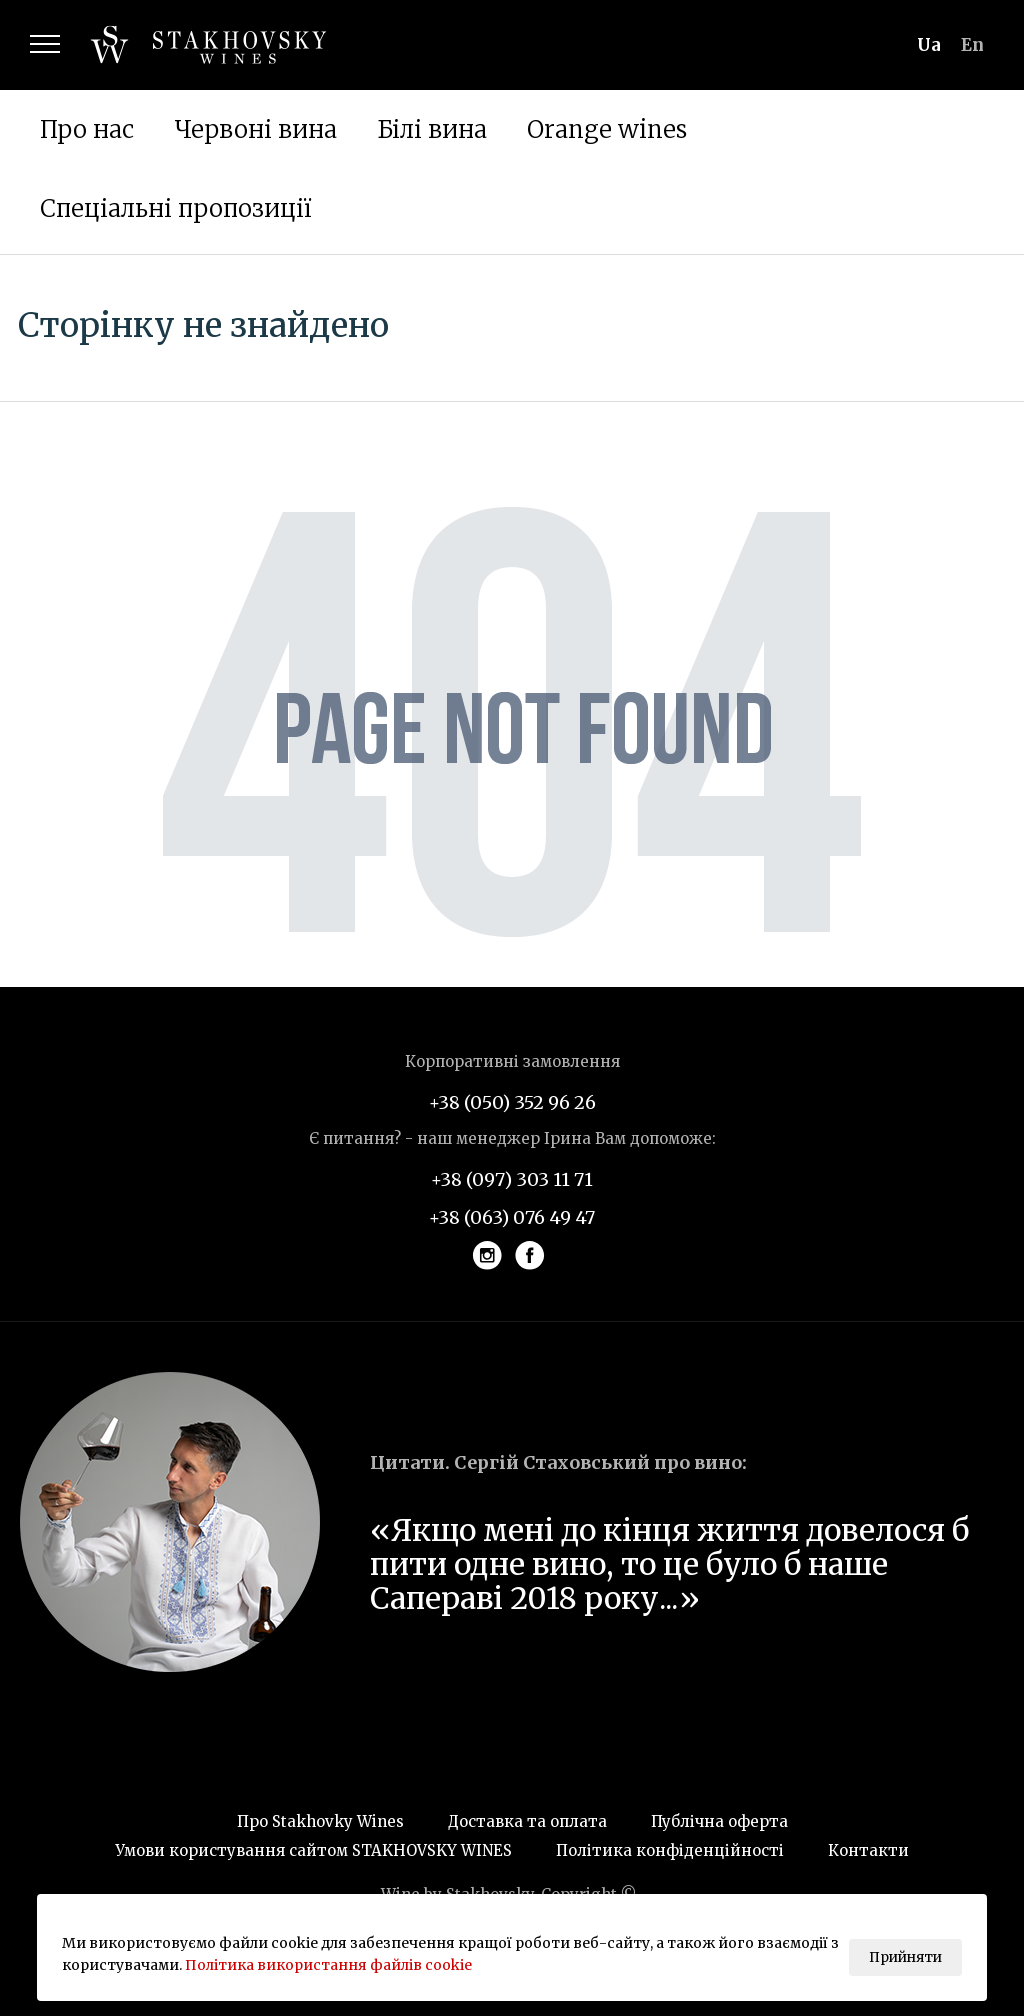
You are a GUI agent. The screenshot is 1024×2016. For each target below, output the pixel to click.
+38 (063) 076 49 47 (512, 1217)
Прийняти (905, 1957)
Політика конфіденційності (670, 1850)
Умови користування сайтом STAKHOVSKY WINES (313, 1850)
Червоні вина (255, 129)
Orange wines (607, 129)
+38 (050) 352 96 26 (512, 1102)
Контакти (868, 1850)
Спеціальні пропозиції (175, 208)
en (972, 45)
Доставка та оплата (527, 1821)
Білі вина (432, 129)
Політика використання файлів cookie (328, 1965)
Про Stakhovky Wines (320, 1821)
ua (929, 45)
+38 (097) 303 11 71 (512, 1179)
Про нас (87, 129)
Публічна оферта (719, 1821)
